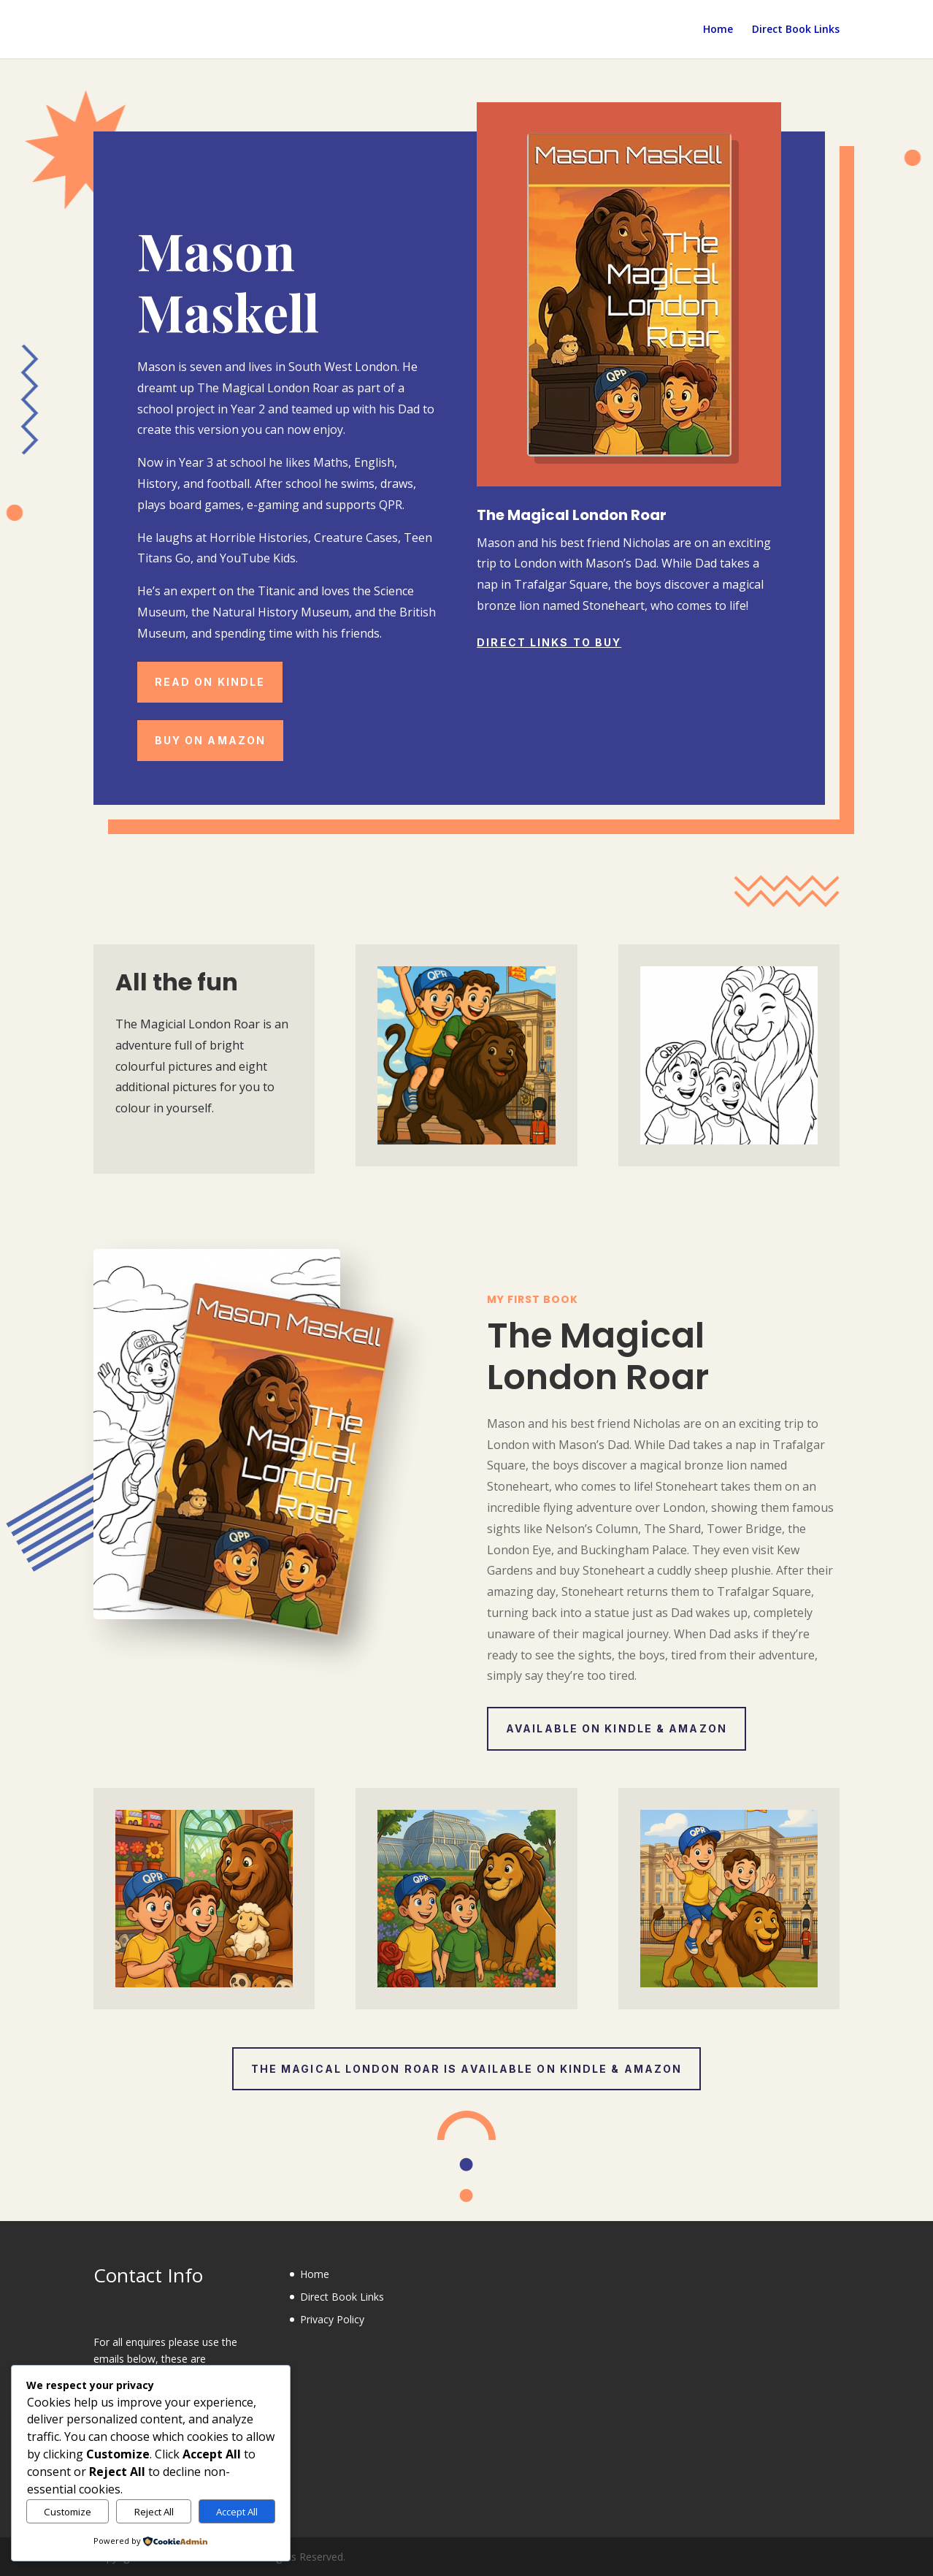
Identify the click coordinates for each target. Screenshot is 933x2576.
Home (718, 30)
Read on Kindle (210, 682)
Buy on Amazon (210, 740)
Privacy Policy (332, 2319)
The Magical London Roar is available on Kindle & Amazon (467, 2069)
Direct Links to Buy (549, 642)
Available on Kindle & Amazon (616, 1728)
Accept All (237, 2511)
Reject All (154, 2511)
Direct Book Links (796, 30)
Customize (67, 2511)
